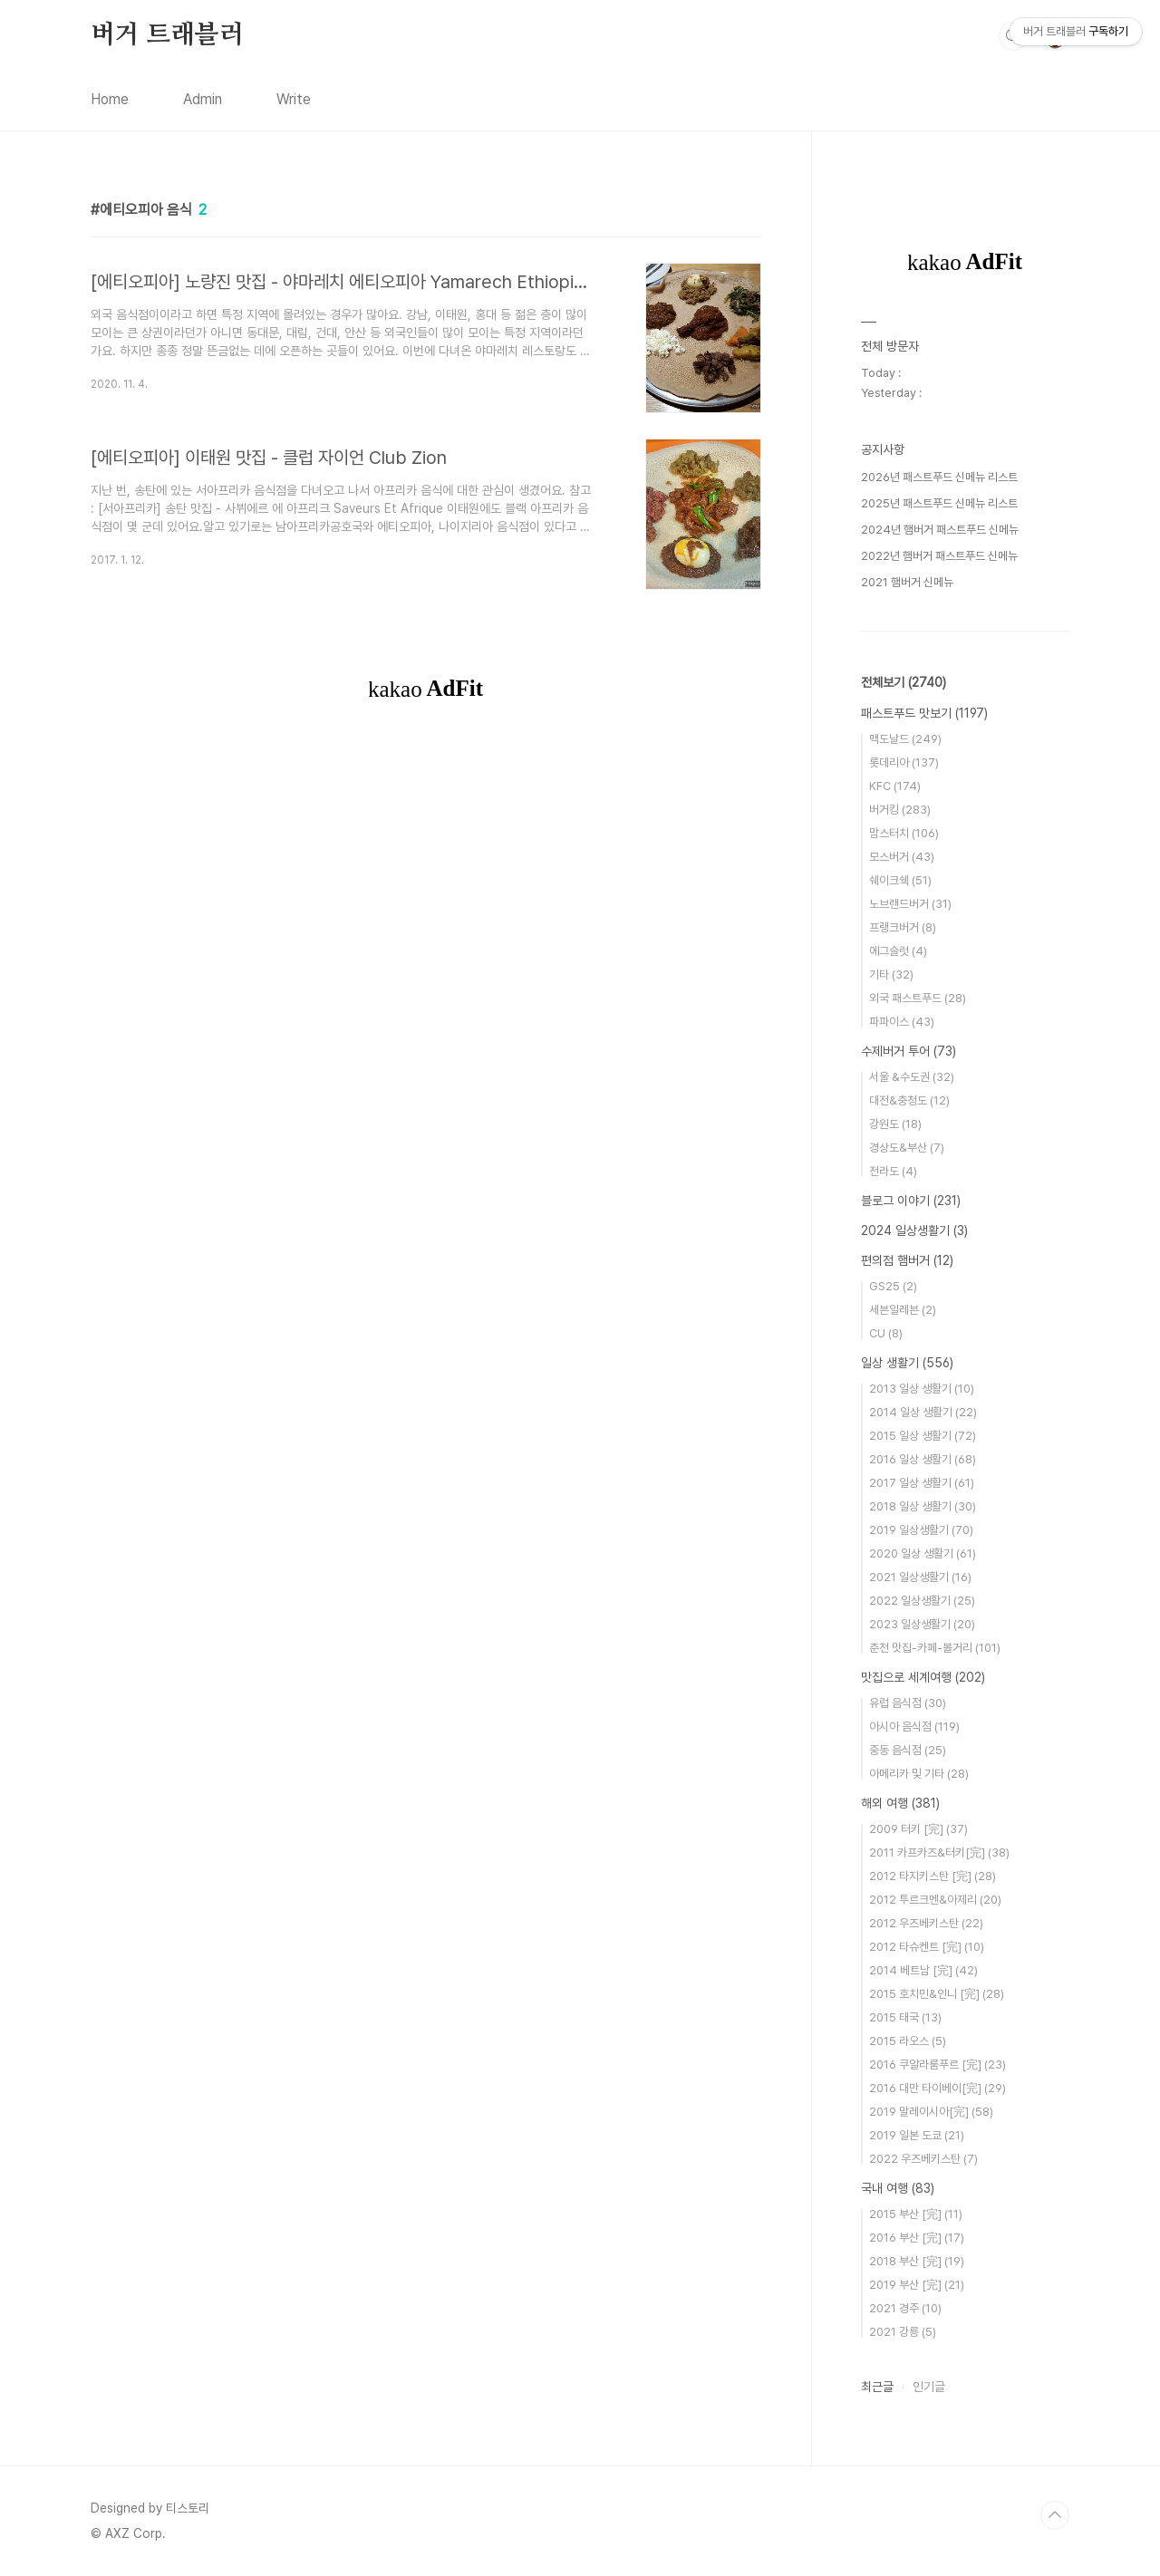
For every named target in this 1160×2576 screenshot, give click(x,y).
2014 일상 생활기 (923, 1412)
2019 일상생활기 (921, 1530)
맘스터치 (904, 833)
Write (293, 99)
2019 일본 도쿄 (916, 2135)
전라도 (893, 1171)
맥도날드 (905, 739)
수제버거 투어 (908, 1051)
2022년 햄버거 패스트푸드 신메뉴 (939, 556)
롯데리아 (904, 762)
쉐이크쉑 (900, 880)
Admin (202, 99)
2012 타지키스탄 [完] (932, 1876)
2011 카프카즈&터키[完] (939, 1852)
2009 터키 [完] (918, 1829)
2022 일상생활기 (922, 1600)
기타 (891, 974)
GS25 (893, 1286)
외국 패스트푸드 (917, 998)
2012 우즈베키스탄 (926, 1923)
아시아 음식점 (914, 1726)
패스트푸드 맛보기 (924, 713)
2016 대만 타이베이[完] (937, 2088)
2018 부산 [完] (916, 2261)
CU (886, 1333)
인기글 (929, 2386)
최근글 (877, 2386)
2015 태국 (905, 2017)
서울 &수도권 (911, 1077)
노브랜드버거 (910, 904)
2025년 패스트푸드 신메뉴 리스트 (939, 503)
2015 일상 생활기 (922, 1435)
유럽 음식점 (907, 1703)
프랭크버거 (902, 927)
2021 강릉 (902, 2332)
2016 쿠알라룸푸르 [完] (937, 2064)
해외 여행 (900, 1803)
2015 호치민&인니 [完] (936, 1994)
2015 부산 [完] (915, 2214)
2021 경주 (905, 2308)
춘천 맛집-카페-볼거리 (934, 1648)
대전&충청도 (909, 1100)
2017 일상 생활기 (921, 1483)
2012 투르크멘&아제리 (935, 1899)
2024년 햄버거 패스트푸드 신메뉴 (940, 529)
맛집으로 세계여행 (923, 1677)
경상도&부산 (906, 1147)
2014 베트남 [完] (923, 1970)
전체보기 (903, 682)
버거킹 (900, 809)
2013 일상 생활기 (921, 1388)
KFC (895, 786)
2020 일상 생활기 (922, 1553)
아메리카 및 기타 (919, 1773)
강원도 (895, 1124)
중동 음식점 (907, 1750)
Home (110, 99)
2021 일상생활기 (920, 1577)
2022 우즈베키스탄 (923, 2159)
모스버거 (901, 856)
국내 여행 (897, 2188)
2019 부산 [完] (916, 2284)
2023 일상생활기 (922, 1624)
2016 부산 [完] (916, 2237)
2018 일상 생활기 (922, 1506)
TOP (1054, 2515)
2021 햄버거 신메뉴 (907, 582)
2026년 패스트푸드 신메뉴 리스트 (939, 477)
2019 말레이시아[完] (931, 2111)
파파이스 (901, 1021)
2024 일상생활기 (914, 1230)
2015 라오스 (907, 2041)
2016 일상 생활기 (922, 1459)
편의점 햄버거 (907, 1260)
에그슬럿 (898, 951)
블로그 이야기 (911, 1200)
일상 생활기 (907, 1363)
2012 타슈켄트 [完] (926, 1947)
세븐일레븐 (902, 1310)
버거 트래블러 (167, 35)
